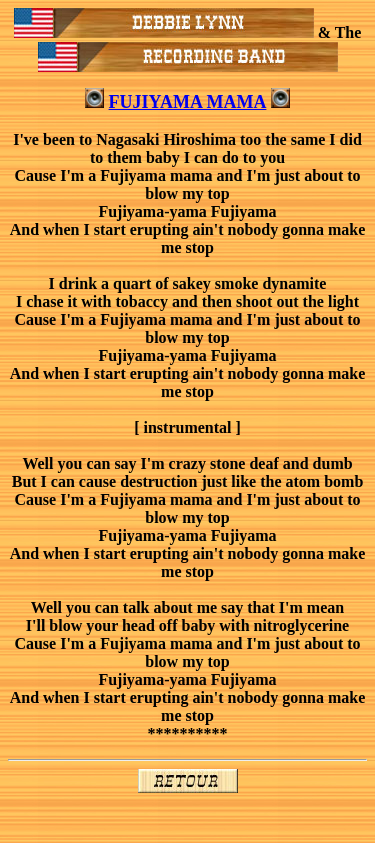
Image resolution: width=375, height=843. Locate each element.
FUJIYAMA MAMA (188, 102)
